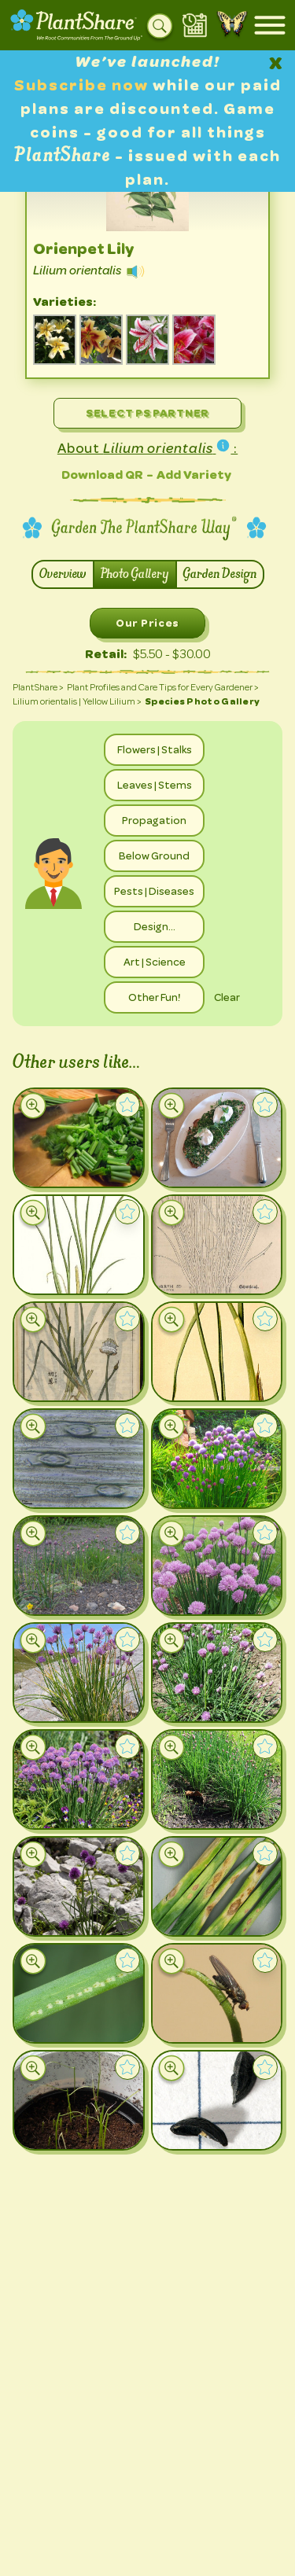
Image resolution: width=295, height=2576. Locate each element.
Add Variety (194, 474)
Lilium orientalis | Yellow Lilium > (77, 701)
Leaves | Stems (154, 784)
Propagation (154, 820)
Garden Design (219, 574)
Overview (63, 574)
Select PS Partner (147, 413)
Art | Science (155, 961)
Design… (154, 926)
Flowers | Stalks (154, 749)
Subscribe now (83, 85)
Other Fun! (154, 997)
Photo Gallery (135, 574)
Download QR (102, 474)
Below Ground (154, 855)
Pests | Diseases (154, 891)
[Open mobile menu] (270, 25)
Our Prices (147, 622)
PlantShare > (38, 687)
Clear (227, 997)
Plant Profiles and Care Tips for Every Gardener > (163, 687)
